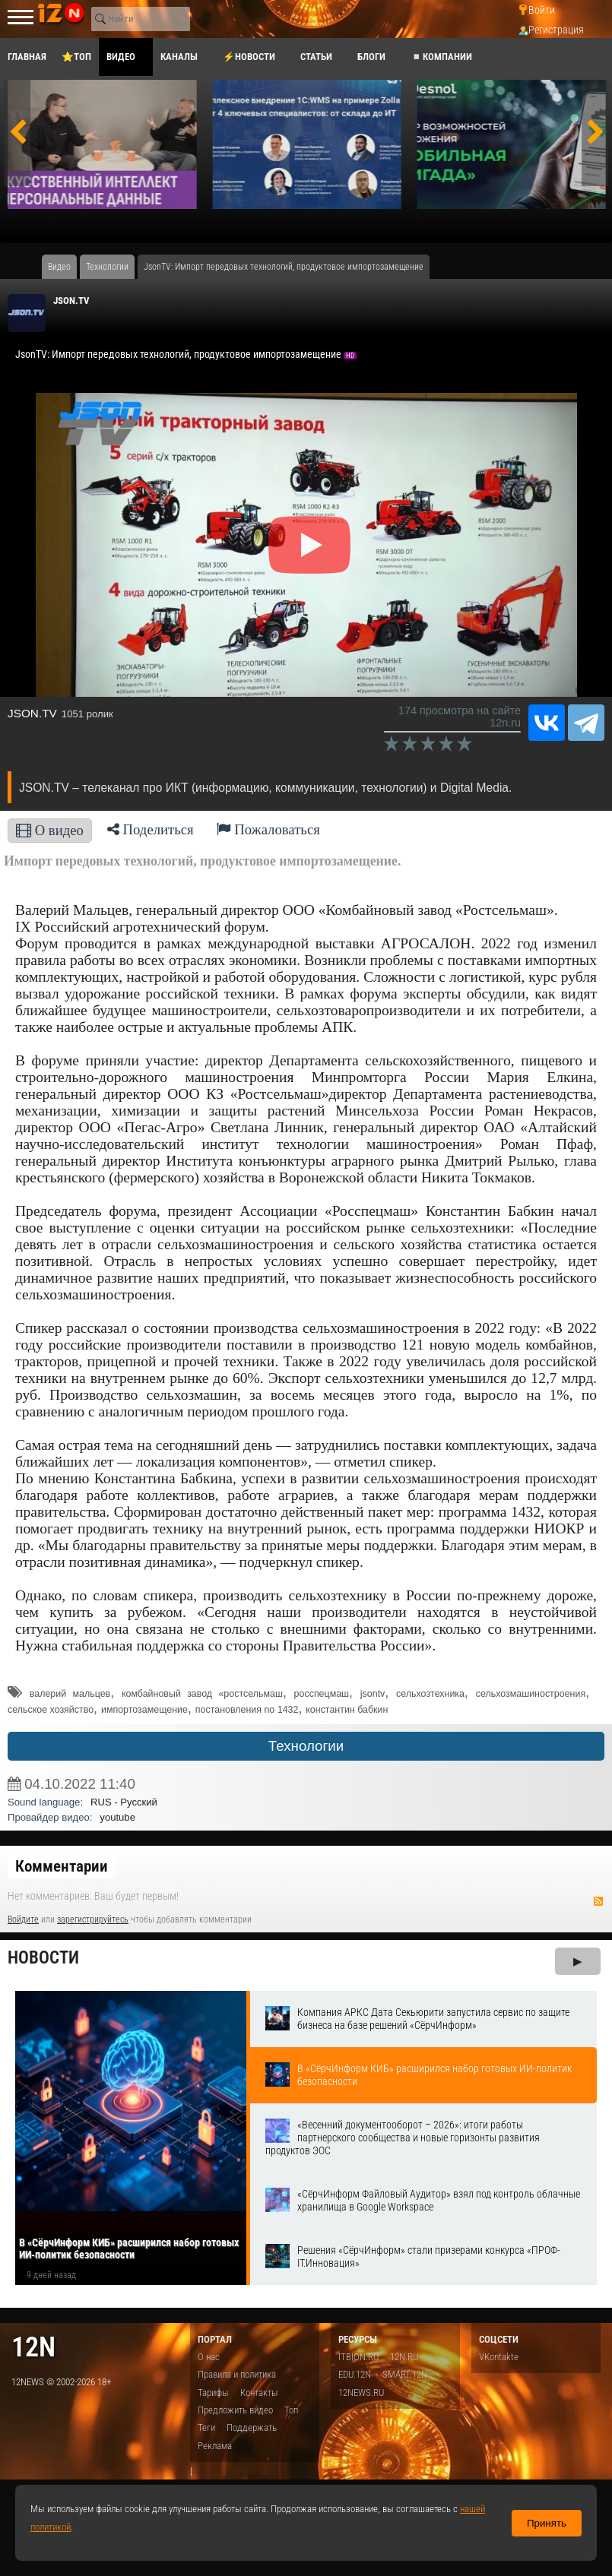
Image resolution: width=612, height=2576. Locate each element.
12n (33, 2347)
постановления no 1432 (247, 1709)
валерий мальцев (70, 1693)
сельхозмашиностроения (530, 1693)
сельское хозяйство (51, 1709)
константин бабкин (347, 1709)
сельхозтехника (430, 1693)
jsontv (372, 1693)
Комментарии (61, 1866)
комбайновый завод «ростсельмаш (202, 1693)
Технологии (306, 1746)
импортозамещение (144, 1709)
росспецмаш (322, 1693)
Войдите (23, 1919)
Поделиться (150, 829)
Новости (43, 1958)
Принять (546, 2523)
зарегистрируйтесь (92, 1919)
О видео (50, 830)
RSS (598, 1901)
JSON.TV (71, 300)
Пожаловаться (268, 829)
